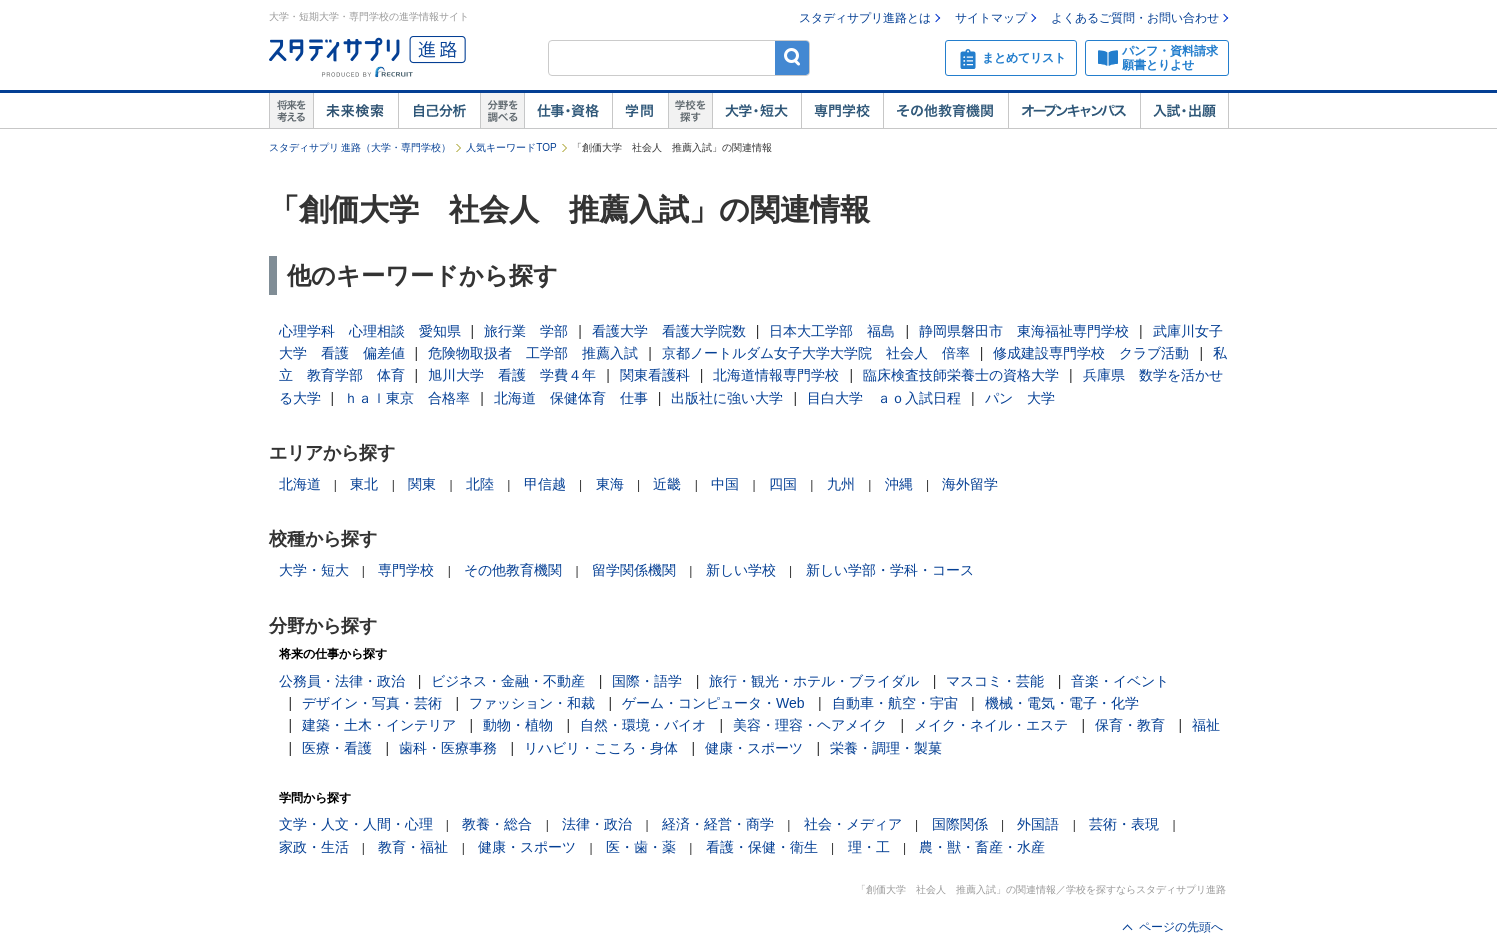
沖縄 (899, 484)
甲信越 (545, 484)
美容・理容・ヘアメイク (810, 725)
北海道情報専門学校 (776, 375)
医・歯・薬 (641, 847)
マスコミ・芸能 (995, 681)
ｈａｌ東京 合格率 (407, 398)
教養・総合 (497, 824)
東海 (610, 484)
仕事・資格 (568, 111)
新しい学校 (741, 570)
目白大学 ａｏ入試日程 (884, 398)
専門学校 (842, 111)
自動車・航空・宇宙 (895, 703)
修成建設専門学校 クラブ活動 (1091, 353)
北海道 (300, 484)
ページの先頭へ (1181, 927)
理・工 (869, 847)
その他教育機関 (945, 111)
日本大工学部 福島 (832, 331)
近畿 (667, 484)
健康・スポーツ (754, 748)
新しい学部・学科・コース (890, 570)
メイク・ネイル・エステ (991, 725)
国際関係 (960, 824)
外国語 (1038, 824)
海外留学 (970, 484)
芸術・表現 (1124, 824)
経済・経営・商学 (718, 824)
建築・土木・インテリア (379, 725)
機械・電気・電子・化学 (1062, 703)
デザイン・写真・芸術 (372, 703)
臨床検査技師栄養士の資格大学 (961, 375)
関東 (422, 484)
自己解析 (439, 111)
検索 (792, 57)
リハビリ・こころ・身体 (601, 748)
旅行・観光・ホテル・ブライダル (814, 681)
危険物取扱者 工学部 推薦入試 (533, 353)
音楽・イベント (1120, 681)
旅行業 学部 (526, 331)
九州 (841, 484)
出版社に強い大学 (727, 398)
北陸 (480, 484)
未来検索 (355, 111)
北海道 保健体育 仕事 (571, 398)
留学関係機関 (634, 570)
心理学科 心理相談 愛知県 (370, 331)
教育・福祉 (413, 847)
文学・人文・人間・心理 (356, 824)
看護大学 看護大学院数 (669, 331)
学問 (640, 111)
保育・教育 (1130, 725)
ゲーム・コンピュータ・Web (713, 703)
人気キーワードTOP (511, 147)
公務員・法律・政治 (342, 681)
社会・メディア (853, 824)
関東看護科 (655, 375)
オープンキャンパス (1074, 111)
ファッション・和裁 (532, 703)
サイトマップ (991, 18)
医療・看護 (337, 748)
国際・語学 (647, 681)
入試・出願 (1184, 111)
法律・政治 (597, 824)
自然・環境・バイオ (643, 725)
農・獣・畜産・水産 (982, 847)
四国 (783, 484)
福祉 (1206, 725)
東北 (364, 484)
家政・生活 (314, 847)
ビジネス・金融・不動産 (508, 681)
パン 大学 (1020, 398)
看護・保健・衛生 (762, 847)
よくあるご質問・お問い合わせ (1135, 18)
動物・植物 (518, 725)
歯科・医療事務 (448, 748)
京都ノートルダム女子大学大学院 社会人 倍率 (816, 353)
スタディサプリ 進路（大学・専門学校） (360, 147)
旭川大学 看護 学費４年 (512, 375)
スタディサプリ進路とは (865, 18)
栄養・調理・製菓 (886, 748)
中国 (725, 484)
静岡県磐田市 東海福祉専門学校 (1024, 331)
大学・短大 (756, 111)
